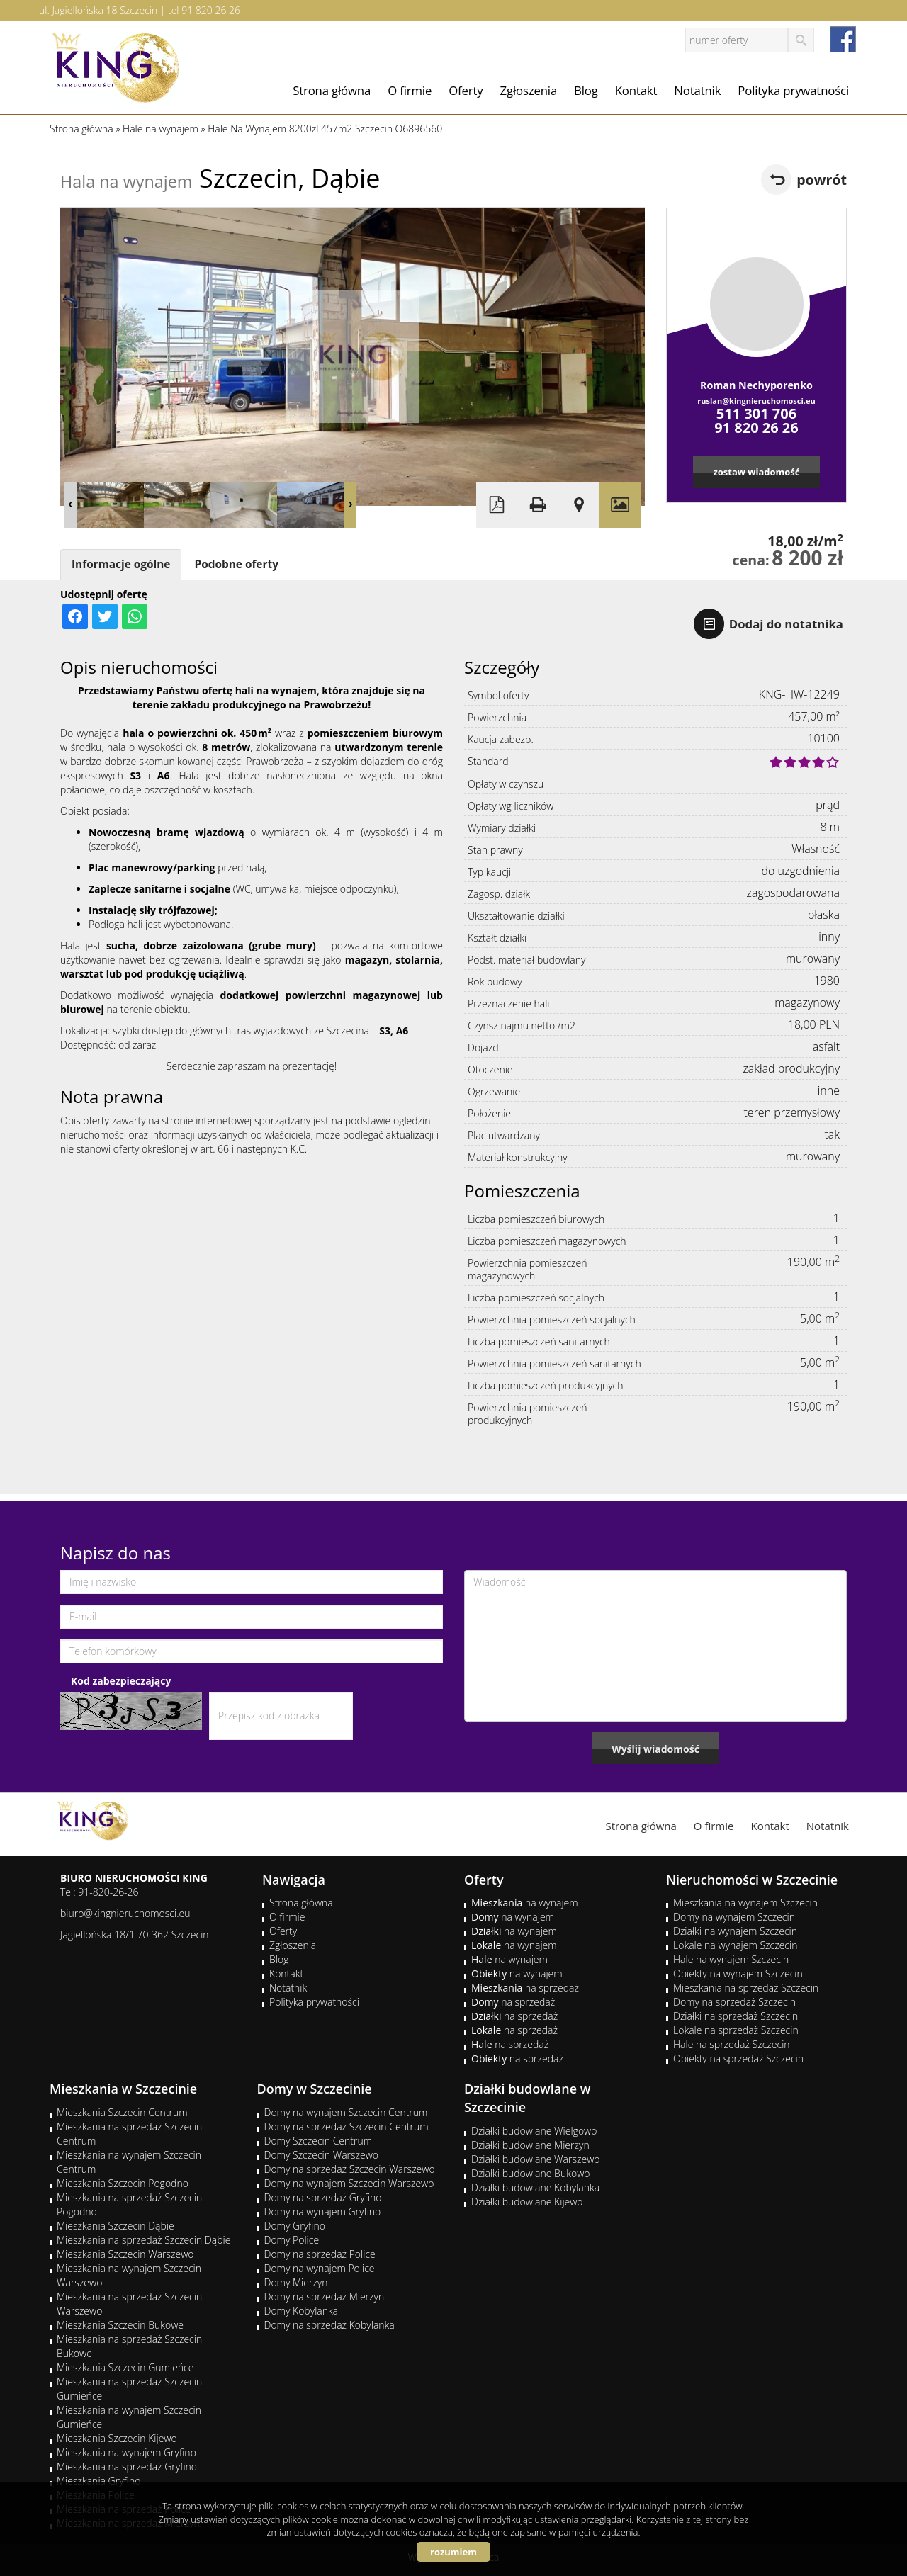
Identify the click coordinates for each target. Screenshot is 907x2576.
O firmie (410, 90)
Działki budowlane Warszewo (535, 2159)
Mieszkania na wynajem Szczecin (745, 1902)
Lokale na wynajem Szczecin (735, 1945)
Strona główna (332, 90)
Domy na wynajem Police (319, 2268)
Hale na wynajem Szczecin (731, 1959)
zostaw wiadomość (756, 471)
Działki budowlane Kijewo (527, 2201)
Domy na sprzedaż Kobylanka (329, 2325)
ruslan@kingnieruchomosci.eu (756, 400)
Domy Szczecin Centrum (318, 2140)
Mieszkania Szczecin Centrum (122, 2112)
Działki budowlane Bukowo (530, 2173)
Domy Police (292, 2240)
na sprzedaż (525, 1987)
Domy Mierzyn (296, 2282)
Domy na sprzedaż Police (320, 2254)
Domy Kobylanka (301, 2310)
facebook (843, 39)
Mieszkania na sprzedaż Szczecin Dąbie (143, 2240)
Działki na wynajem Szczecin (735, 1931)
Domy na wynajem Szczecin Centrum (346, 2112)
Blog (586, 90)
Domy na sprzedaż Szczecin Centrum (346, 2126)
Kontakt (636, 90)
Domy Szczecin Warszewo (321, 2155)
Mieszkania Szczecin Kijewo (117, 2438)
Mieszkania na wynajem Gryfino (126, 2452)
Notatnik (697, 90)
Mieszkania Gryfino (98, 2480)
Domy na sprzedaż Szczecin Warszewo (349, 2169)
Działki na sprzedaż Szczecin (735, 2016)
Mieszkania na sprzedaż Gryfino (127, 2466)
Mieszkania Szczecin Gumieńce (125, 2367)
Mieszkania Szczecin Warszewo (125, 2254)
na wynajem (524, 1902)
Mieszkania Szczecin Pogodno (122, 2183)
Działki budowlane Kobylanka (535, 2187)
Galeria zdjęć (620, 505)
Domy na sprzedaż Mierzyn (324, 2296)
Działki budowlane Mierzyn (530, 2145)
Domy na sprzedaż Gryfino (323, 2197)
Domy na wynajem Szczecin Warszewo (349, 2183)
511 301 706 (756, 413)
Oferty (466, 90)
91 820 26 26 (210, 10)
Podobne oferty (236, 564)
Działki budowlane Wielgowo (534, 2130)
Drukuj (537, 505)
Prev (70, 505)
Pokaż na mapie (578, 505)
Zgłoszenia (529, 90)
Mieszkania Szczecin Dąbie (115, 2225)
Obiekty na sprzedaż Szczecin (738, 2058)
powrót (821, 179)
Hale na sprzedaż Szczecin (731, 2044)
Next (350, 505)
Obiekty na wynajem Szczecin (738, 1973)
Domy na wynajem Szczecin (734, 1916)
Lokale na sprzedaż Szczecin (736, 2030)
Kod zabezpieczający (121, 1681)
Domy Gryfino (294, 2225)
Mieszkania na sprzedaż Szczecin (745, 1987)
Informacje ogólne (121, 564)
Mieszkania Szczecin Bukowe (120, 2325)
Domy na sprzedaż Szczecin (734, 2002)
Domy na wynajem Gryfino (322, 2211)
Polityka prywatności (793, 90)
